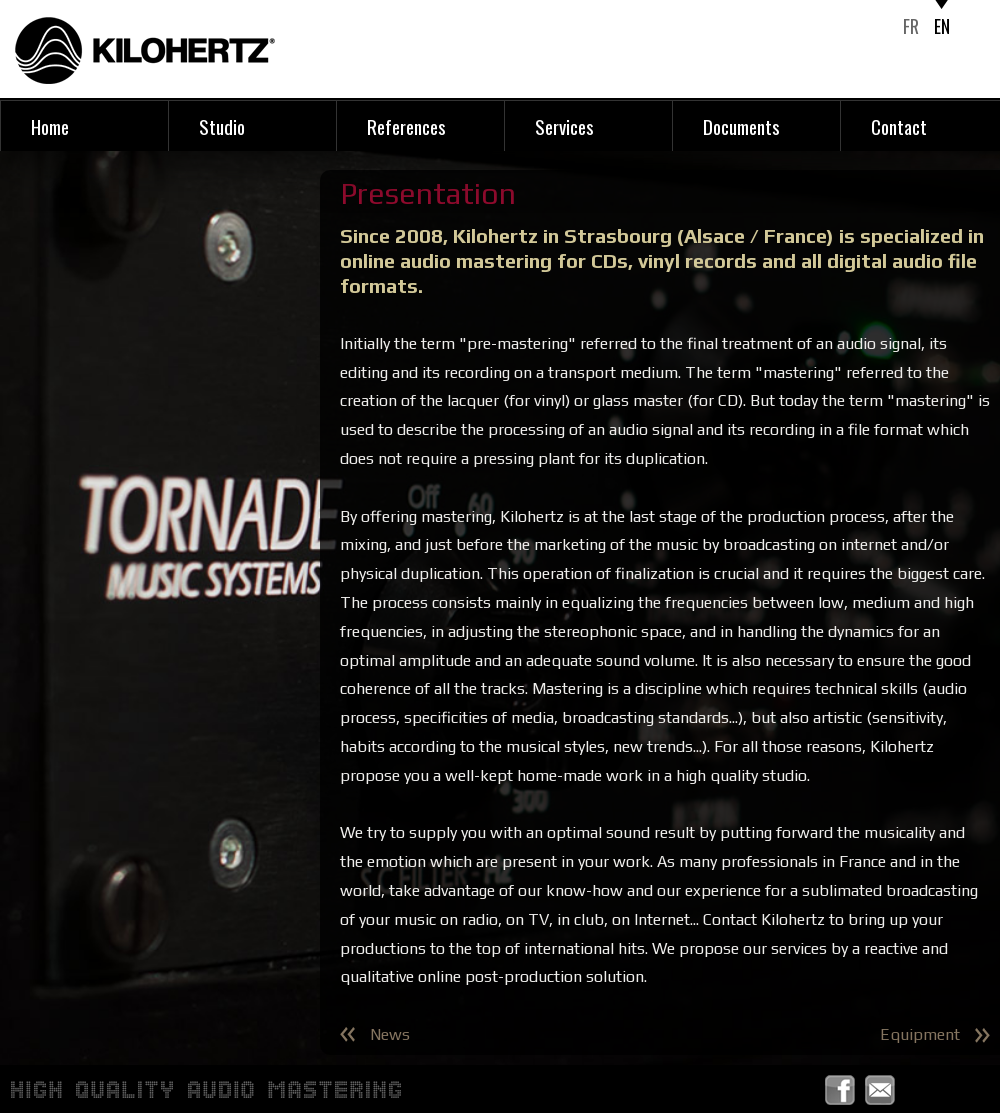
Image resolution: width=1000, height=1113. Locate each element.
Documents (741, 126)
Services (564, 126)
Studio (222, 126)
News (390, 1034)
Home (50, 126)
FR (911, 26)
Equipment (920, 1034)
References (406, 126)
